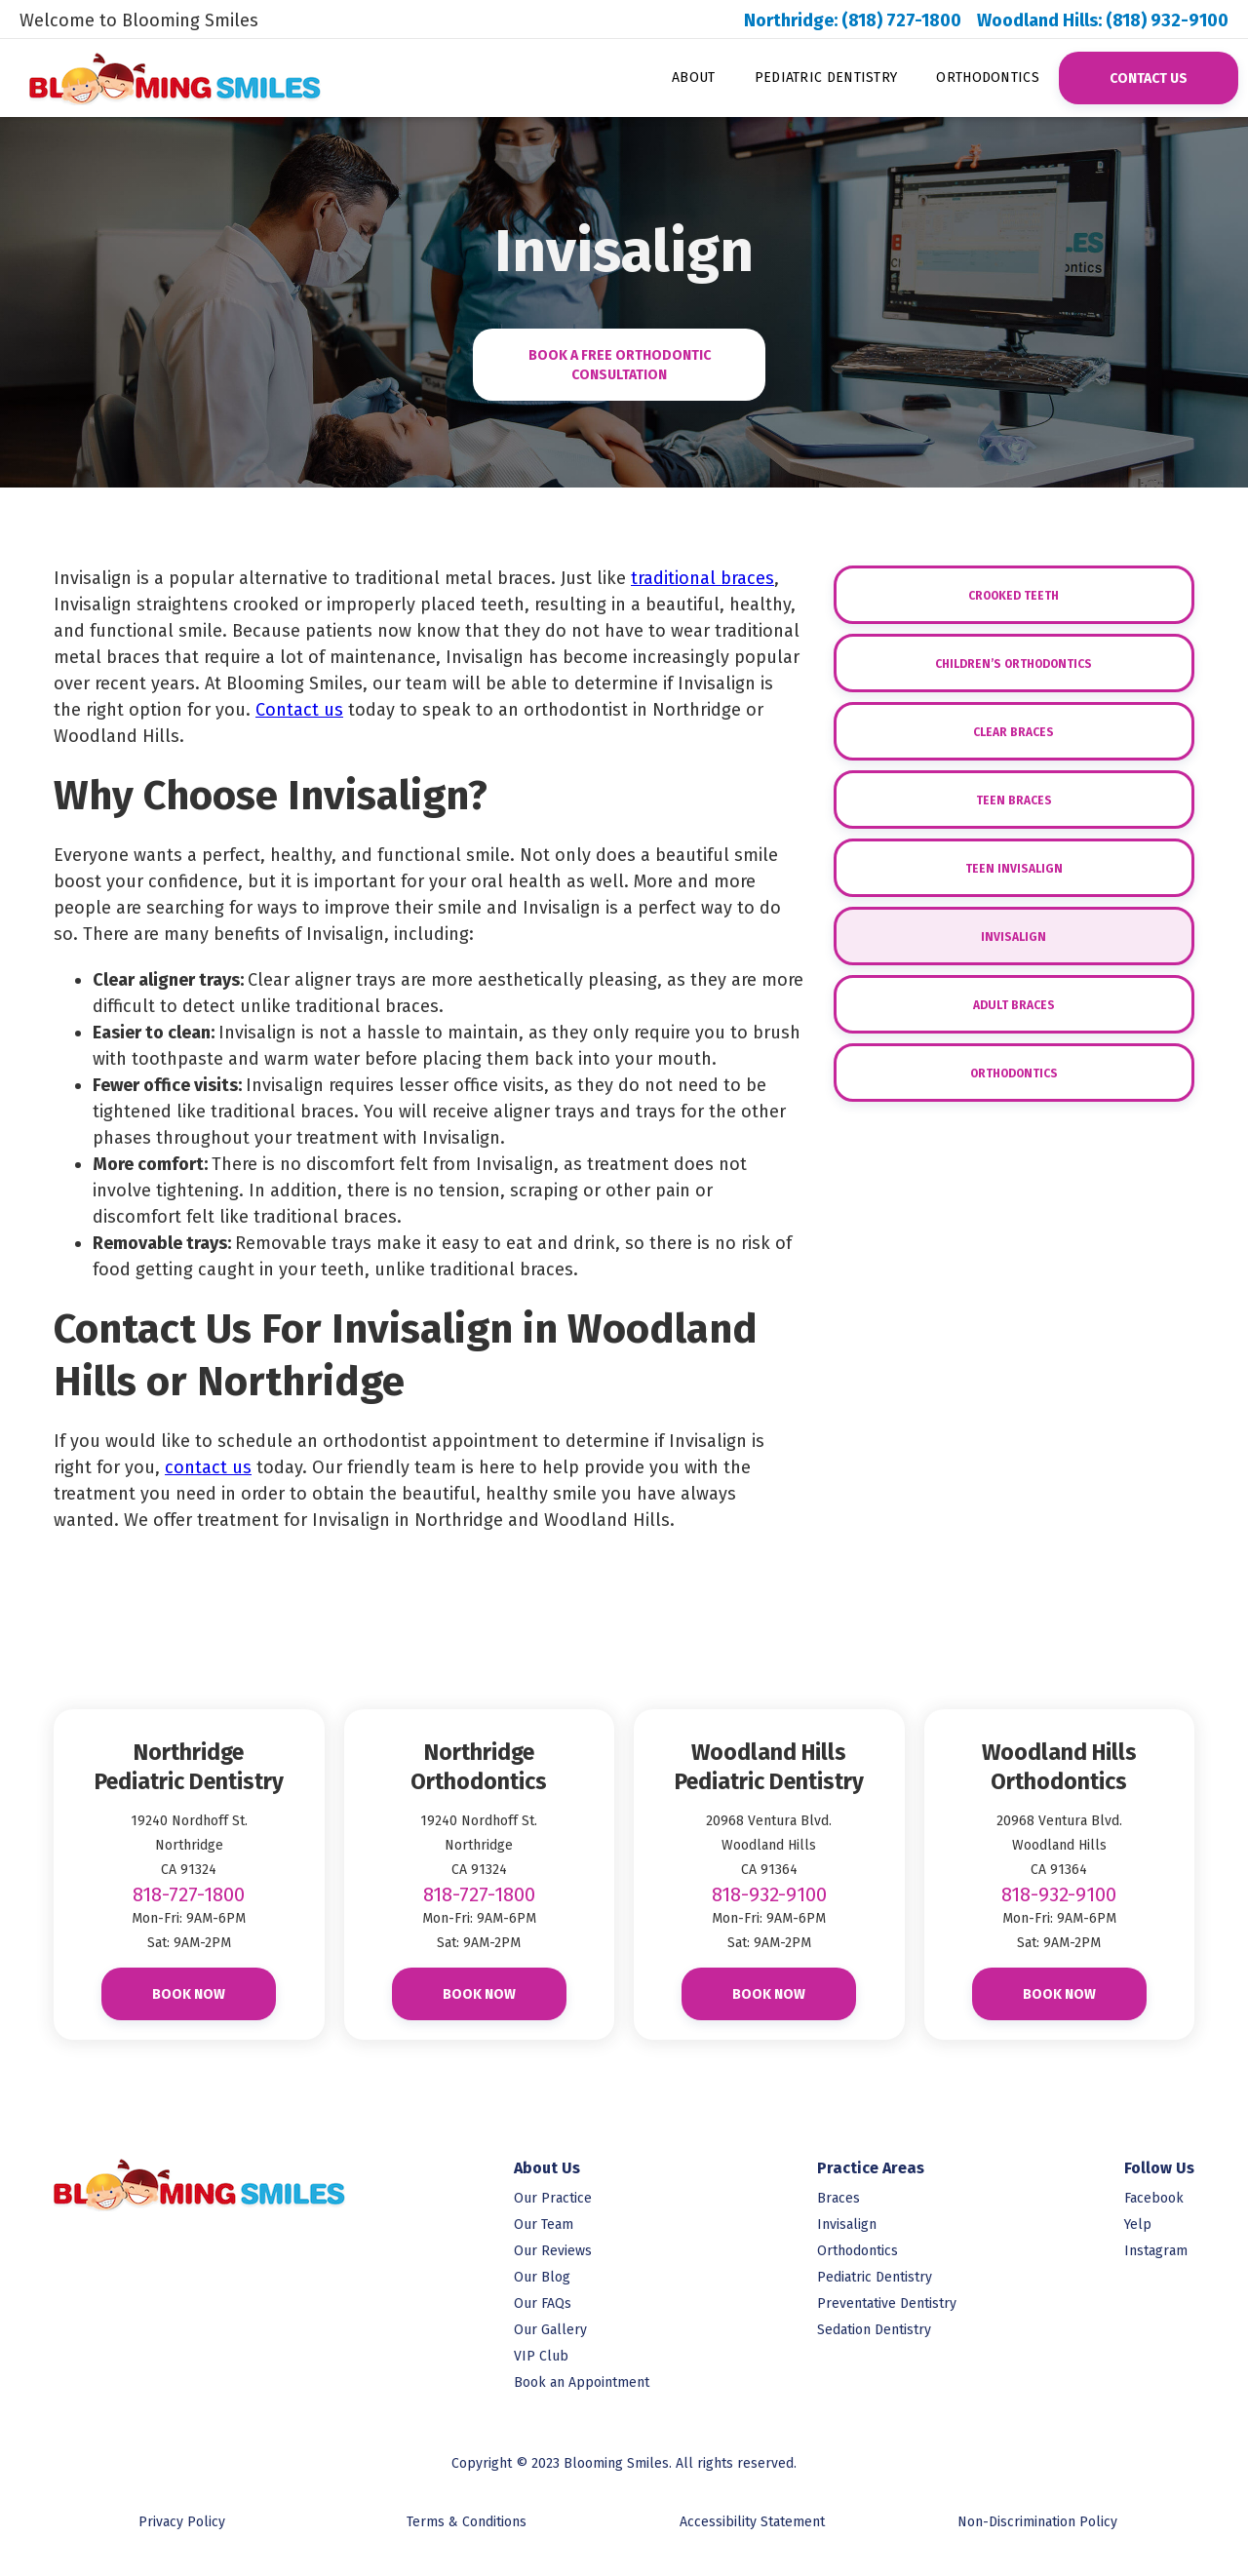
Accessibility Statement (752, 2522)
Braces (838, 2198)
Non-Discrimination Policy (1037, 2522)
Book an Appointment (581, 2382)
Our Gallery (550, 2330)
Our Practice (553, 2198)
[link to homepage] (163, 78)
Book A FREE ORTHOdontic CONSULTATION (619, 365)
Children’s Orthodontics (1013, 664)
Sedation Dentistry (874, 2330)
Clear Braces (1013, 732)
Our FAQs (542, 2303)
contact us (208, 1467)
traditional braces (702, 578)
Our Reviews (553, 2251)
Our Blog (542, 2277)
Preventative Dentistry (886, 2303)
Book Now (188, 1994)
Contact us (299, 710)
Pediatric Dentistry (826, 77)
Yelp (1137, 2224)
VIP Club (541, 2356)
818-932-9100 (769, 1894)
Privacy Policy (181, 2522)
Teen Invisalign (1014, 869)
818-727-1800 (189, 1894)
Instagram (1156, 2251)
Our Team (543, 2224)
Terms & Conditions (466, 2522)
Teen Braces (1014, 800)
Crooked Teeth (1013, 596)
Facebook (1154, 2198)
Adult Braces (1014, 1005)
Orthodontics (987, 77)
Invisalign (1013, 937)
